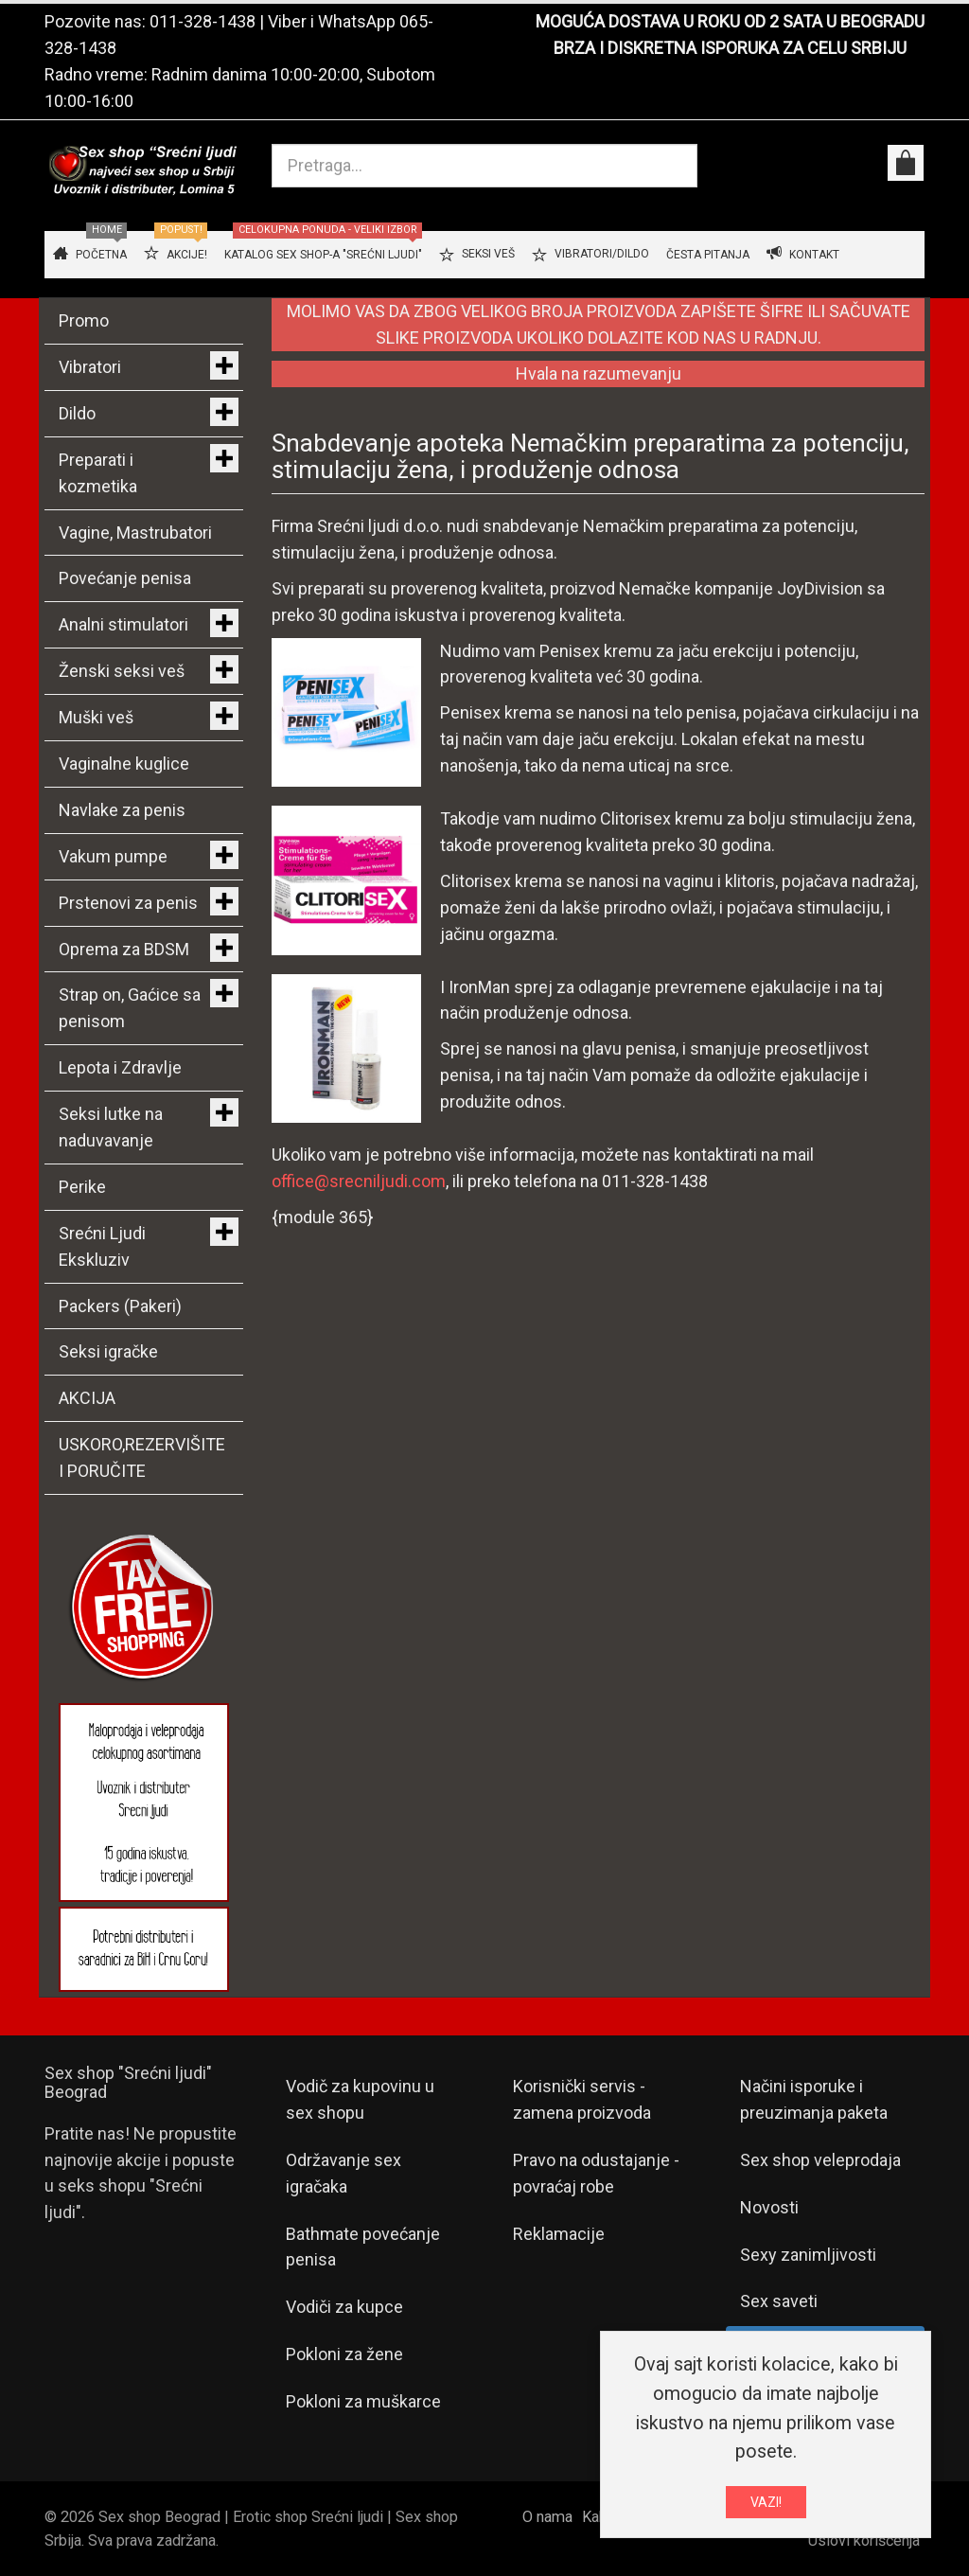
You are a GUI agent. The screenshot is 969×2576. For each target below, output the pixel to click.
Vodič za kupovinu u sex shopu (360, 2099)
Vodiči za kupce (344, 2307)
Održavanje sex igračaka (343, 2173)
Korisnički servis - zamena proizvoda (582, 2099)
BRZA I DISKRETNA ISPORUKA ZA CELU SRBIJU (730, 48)
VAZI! (766, 2505)
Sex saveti (779, 2301)
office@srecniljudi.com (359, 1181)
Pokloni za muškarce (363, 2401)
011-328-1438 (202, 21)
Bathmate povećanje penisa (363, 2247)
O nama (547, 2517)
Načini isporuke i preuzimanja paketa (814, 2099)
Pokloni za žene (344, 2354)
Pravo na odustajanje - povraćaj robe (596, 2173)
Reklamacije (559, 2234)
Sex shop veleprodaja (820, 2160)
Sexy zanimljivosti (808, 2255)
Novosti (769, 2207)
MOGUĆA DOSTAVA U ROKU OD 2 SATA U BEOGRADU (730, 21)
